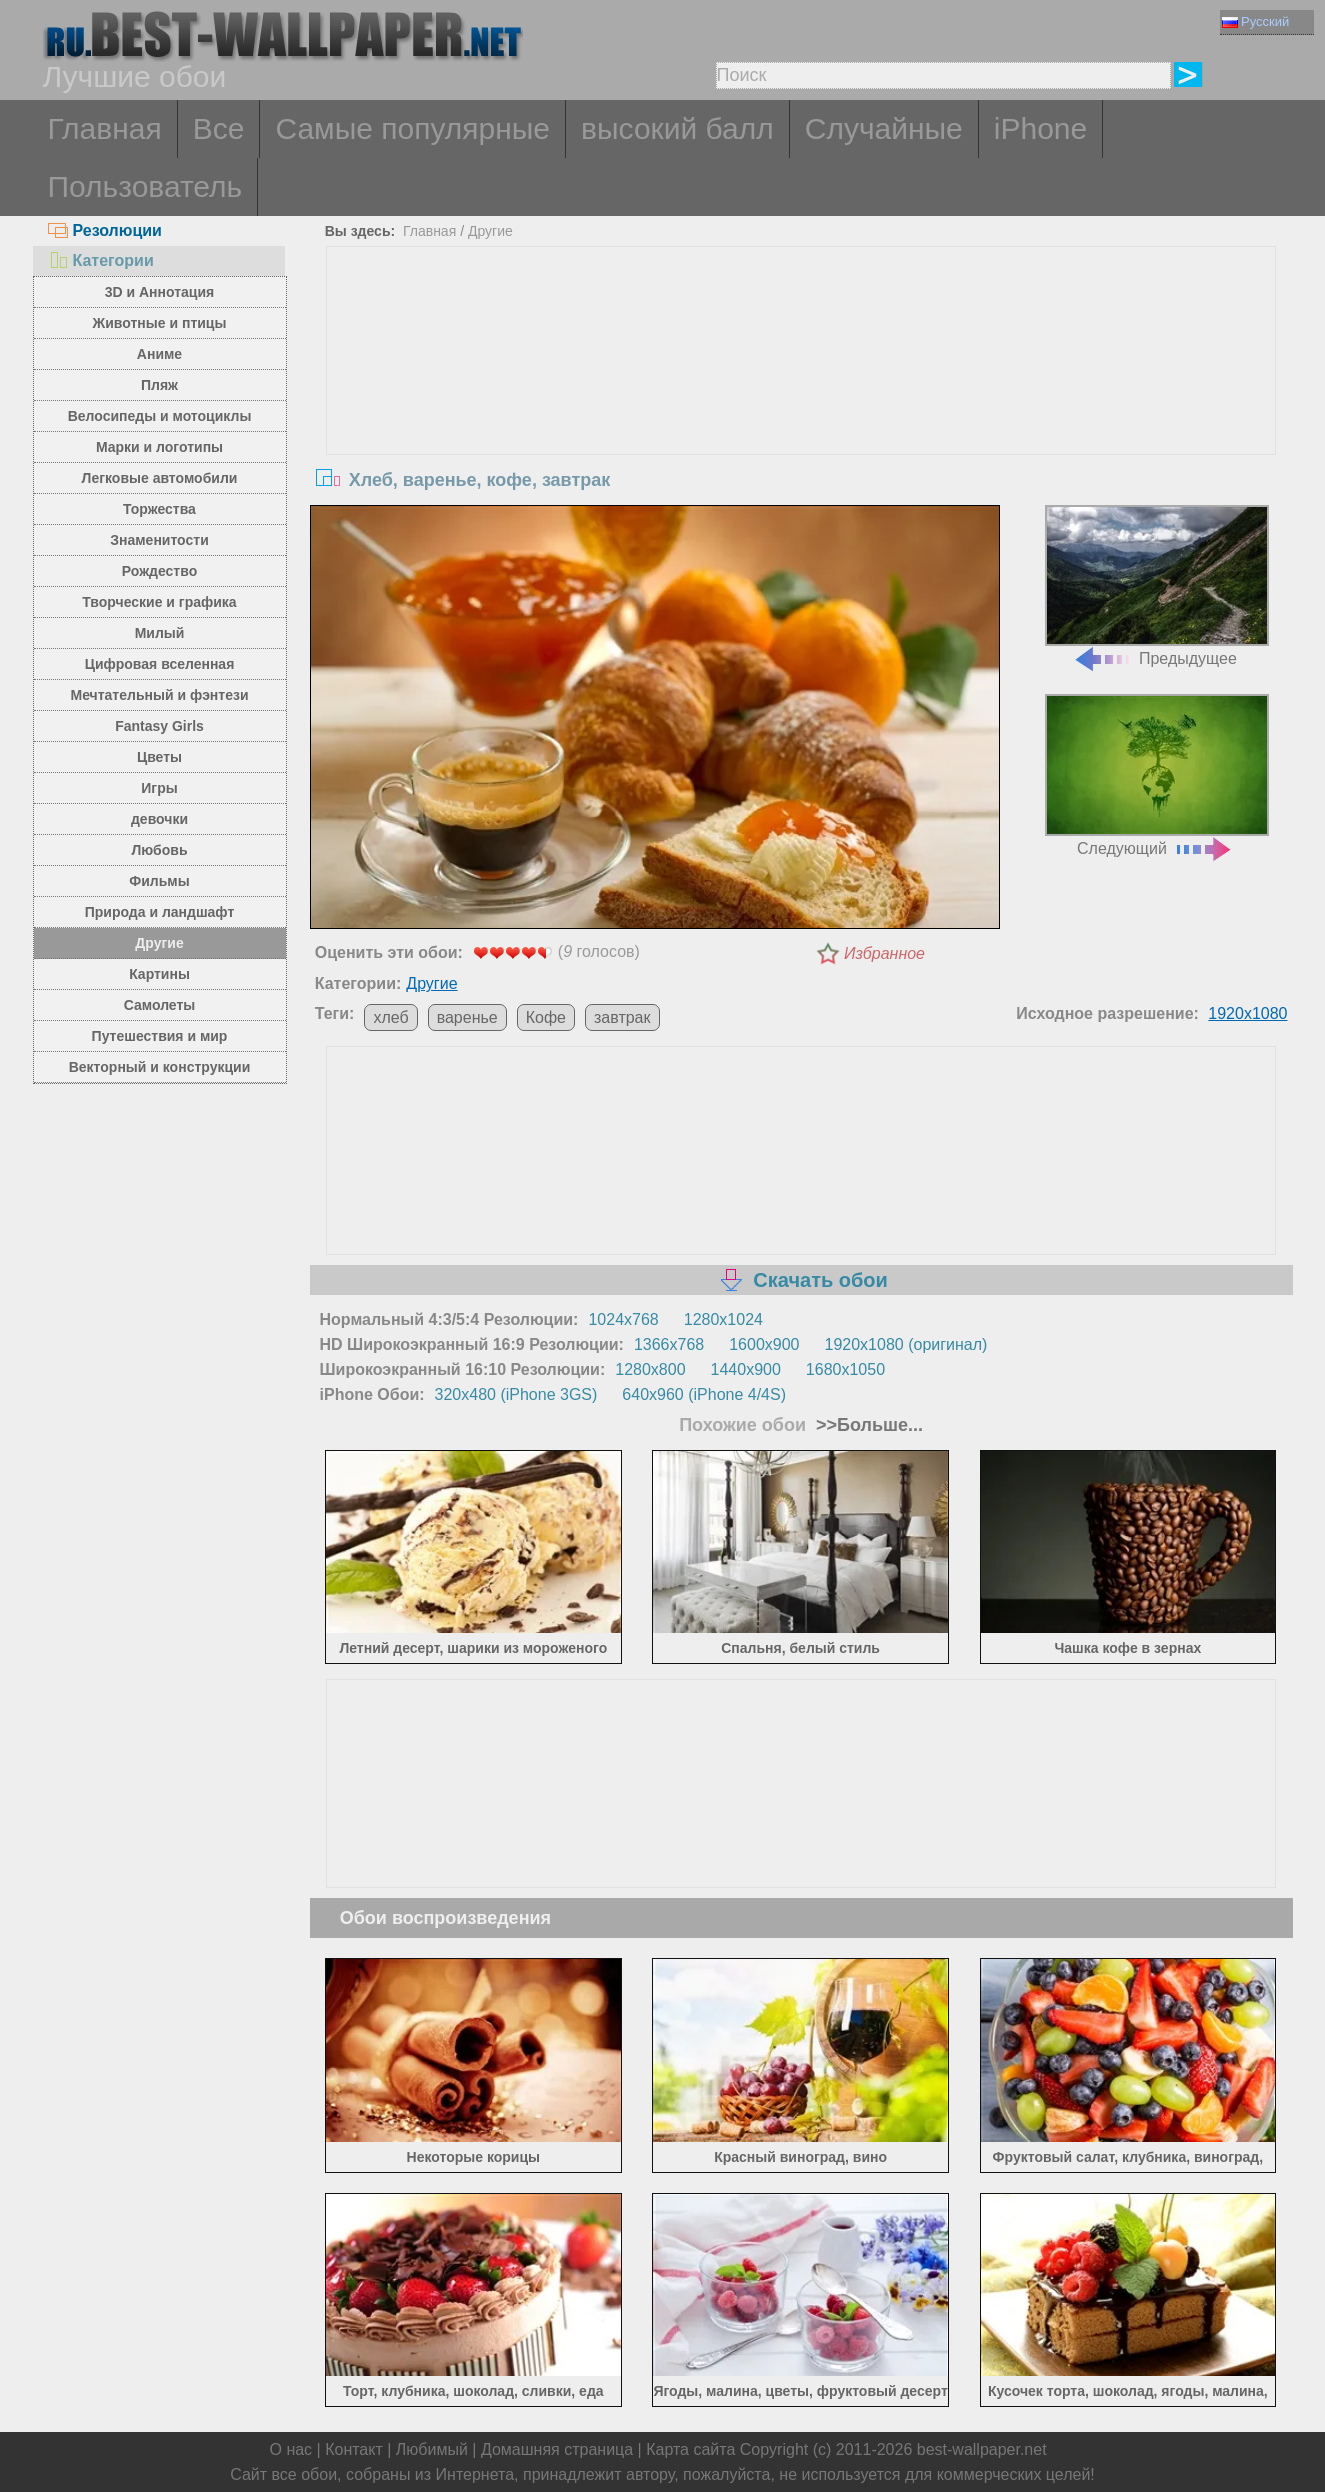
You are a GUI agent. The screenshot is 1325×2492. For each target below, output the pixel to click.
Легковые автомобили (160, 478)
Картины (159, 974)
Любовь (159, 850)
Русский (1255, 21)
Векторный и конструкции (160, 1067)
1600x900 (764, 1344)
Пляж (159, 385)
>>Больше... (867, 1425)
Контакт (354, 2449)
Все (219, 128)
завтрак (622, 1017)
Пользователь (145, 186)
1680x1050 (845, 1369)
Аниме (159, 354)
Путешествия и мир (160, 1036)
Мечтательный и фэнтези (159, 695)
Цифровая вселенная (160, 664)
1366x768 (669, 1344)
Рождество (159, 571)
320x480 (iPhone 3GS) (516, 1394)
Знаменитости (159, 540)
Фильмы (159, 881)
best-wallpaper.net (982, 2449)
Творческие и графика (159, 602)
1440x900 (746, 1369)
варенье (467, 1017)
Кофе (546, 1017)
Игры (159, 788)
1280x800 (650, 1369)
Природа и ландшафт (160, 912)
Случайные (884, 128)
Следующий (1157, 775)
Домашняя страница (557, 2449)
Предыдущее (1157, 586)
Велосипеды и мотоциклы (160, 416)
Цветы (159, 757)
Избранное (884, 953)
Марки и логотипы (159, 447)
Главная (105, 128)
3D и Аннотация (160, 292)
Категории (101, 260)
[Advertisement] (801, 397)
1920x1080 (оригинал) (906, 1344)
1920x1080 (1247, 1013)
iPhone (1040, 128)
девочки (159, 819)
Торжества (159, 509)
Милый (160, 633)
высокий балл (677, 128)
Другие (159, 943)
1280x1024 (723, 1319)
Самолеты (160, 1005)
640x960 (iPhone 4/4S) (704, 1394)
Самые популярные (412, 128)
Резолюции (105, 230)
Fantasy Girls (159, 726)
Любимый (432, 2449)
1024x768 (623, 1319)
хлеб (390, 1017)
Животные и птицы (160, 323)
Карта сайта (690, 2449)
